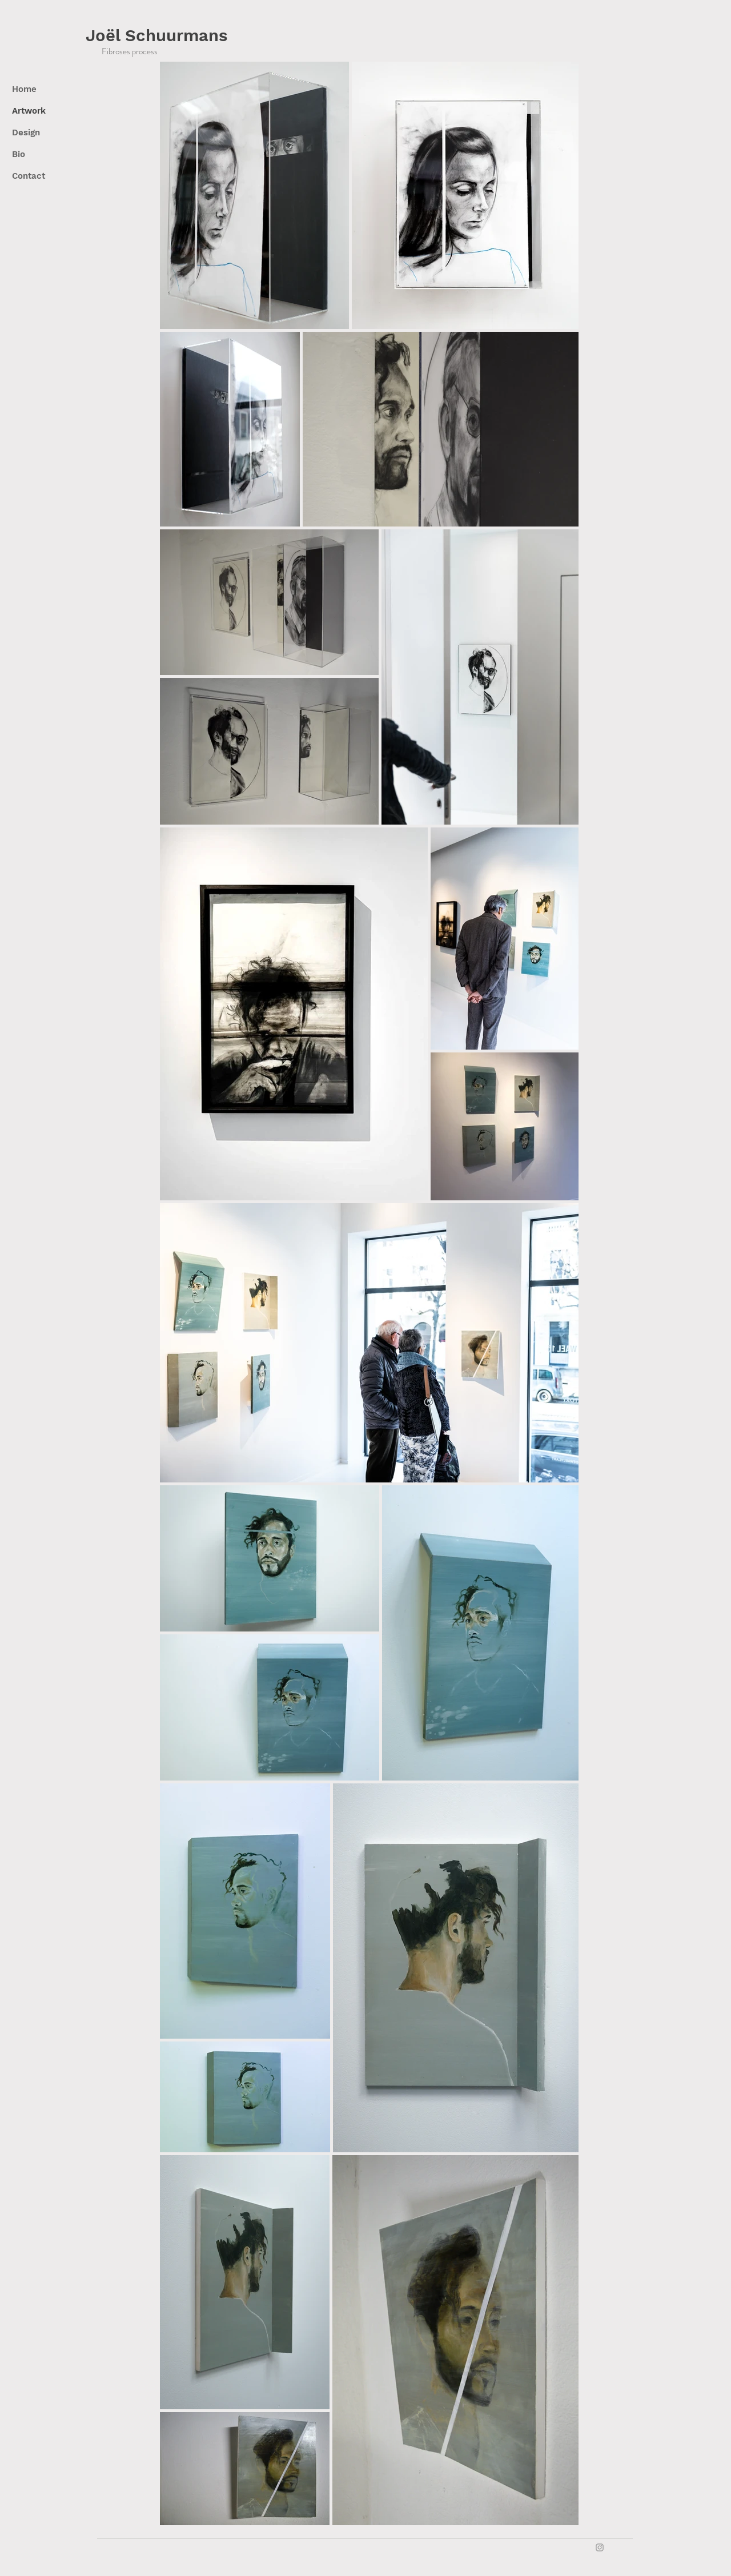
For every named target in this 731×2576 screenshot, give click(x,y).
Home (24, 89)
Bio (18, 154)
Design (26, 132)
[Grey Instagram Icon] (600, 2547)
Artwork (29, 111)
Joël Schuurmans (156, 35)
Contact (28, 176)
